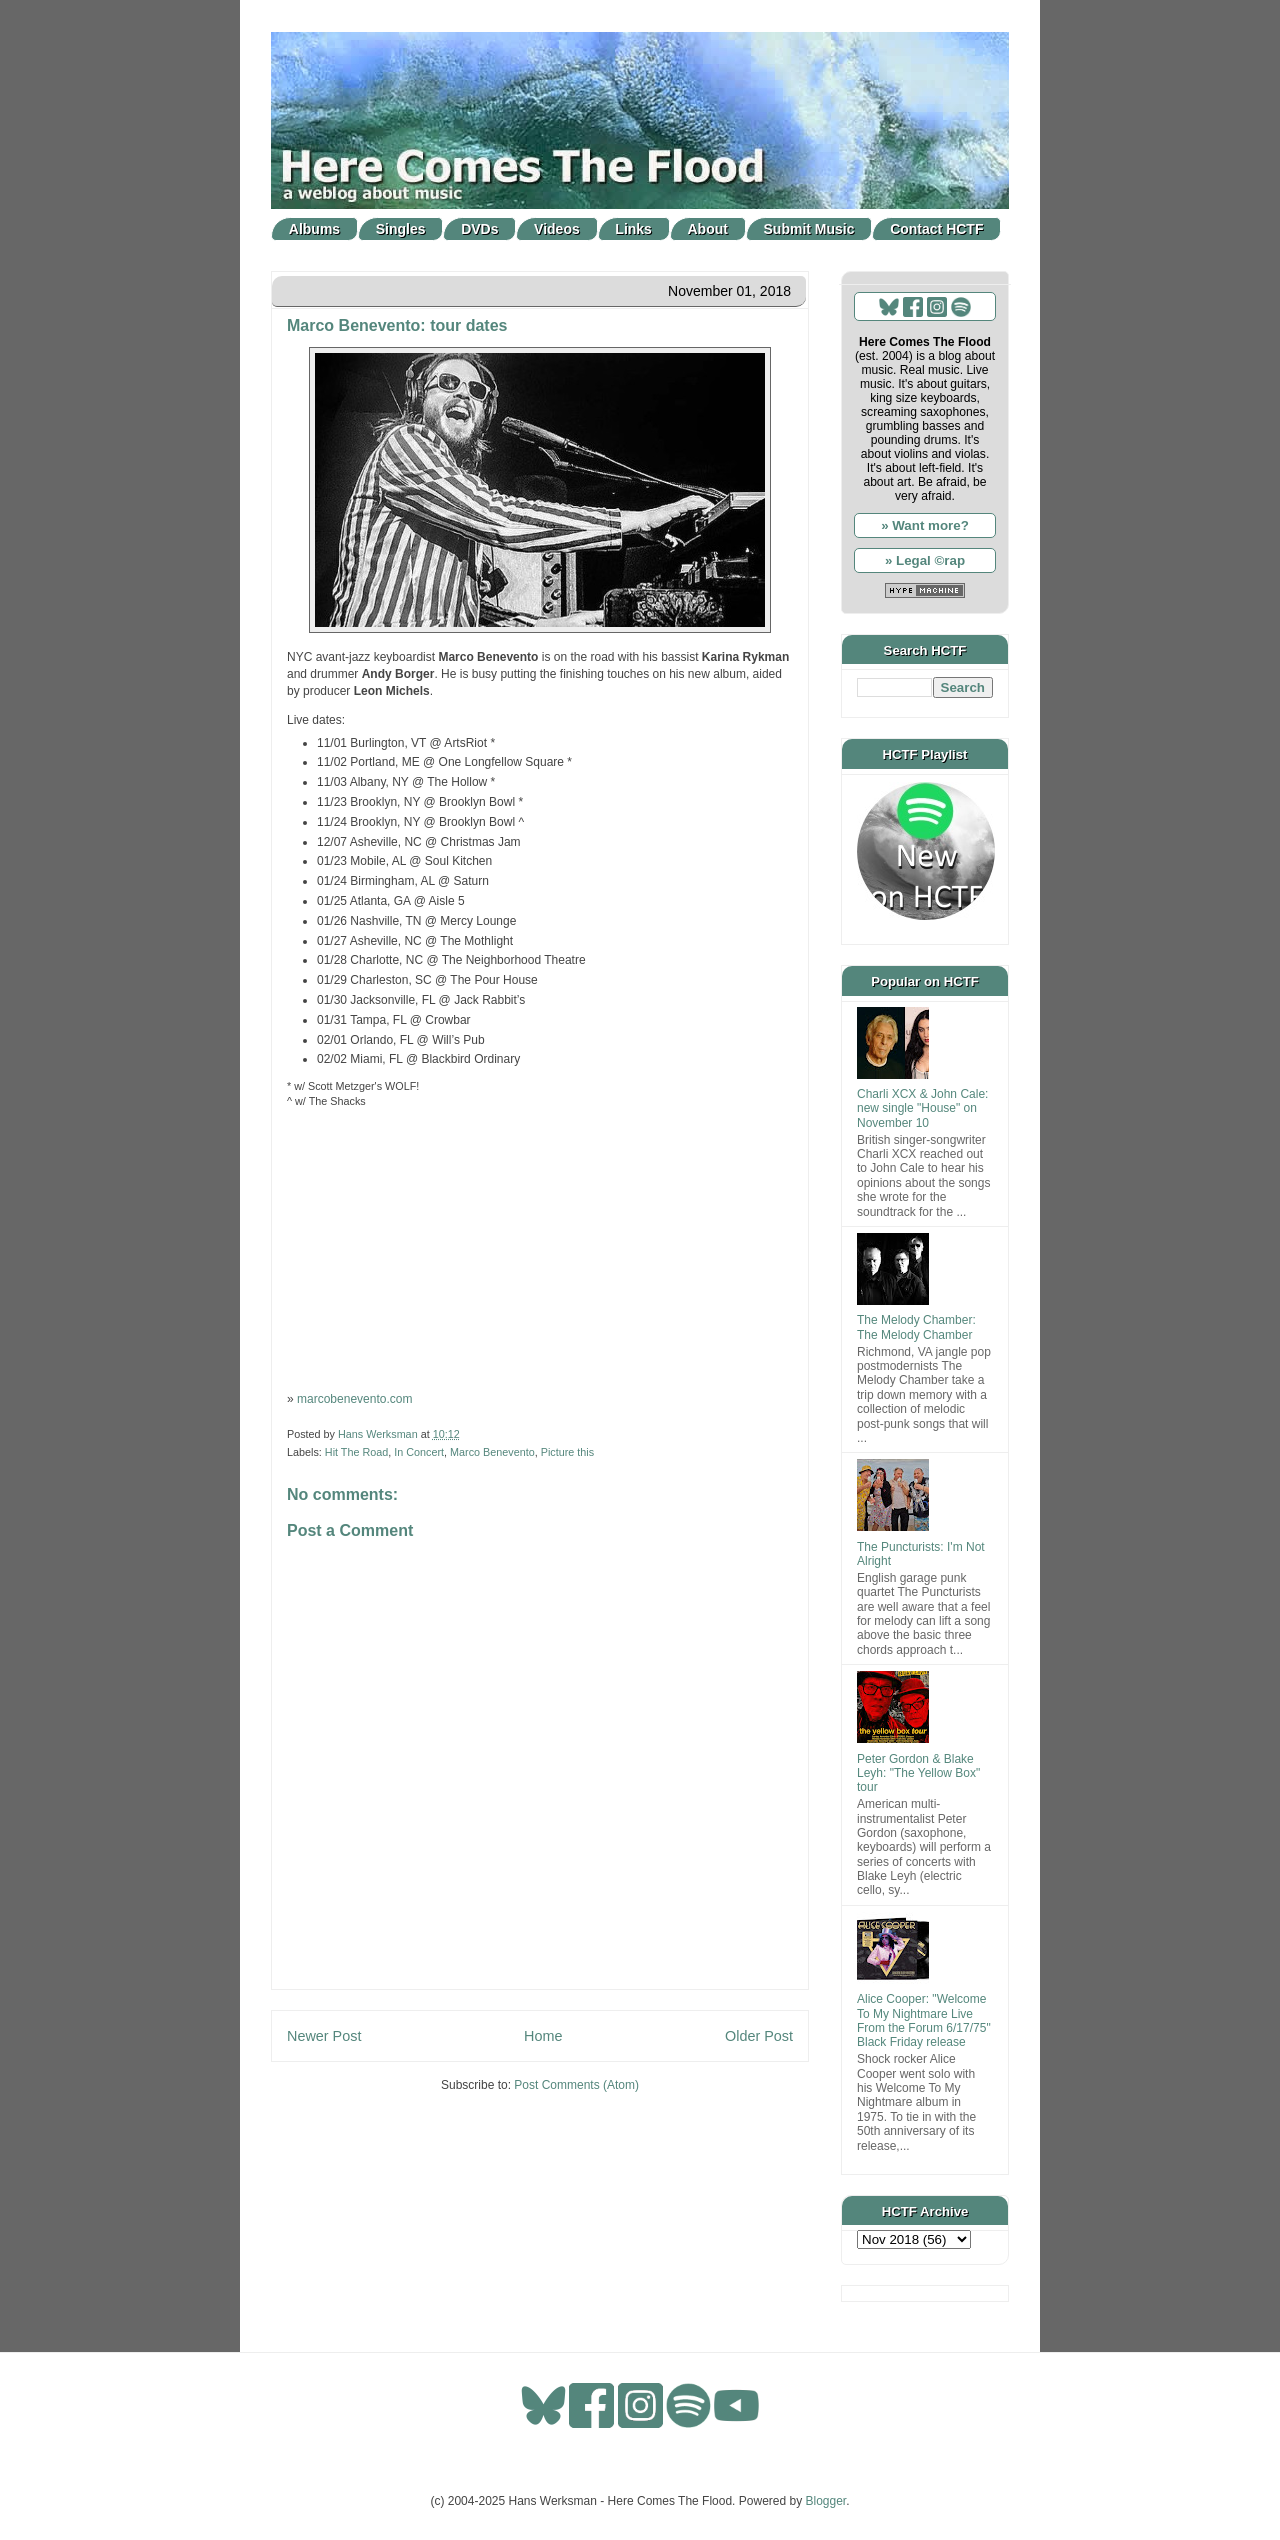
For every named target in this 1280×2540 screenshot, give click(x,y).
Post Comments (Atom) (576, 2085)
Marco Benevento (492, 1452)
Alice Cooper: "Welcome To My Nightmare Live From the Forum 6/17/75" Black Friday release (924, 2020)
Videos (557, 229)
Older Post (759, 2036)
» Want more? (925, 525)
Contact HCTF (936, 229)
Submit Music (809, 229)
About (708, 229)
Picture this (567, 1452)
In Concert (419, 1452)
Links (633, 229)
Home (543, 2036)
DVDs (479, 229)
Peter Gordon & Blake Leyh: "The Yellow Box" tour (918, 1773)
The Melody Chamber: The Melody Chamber (916, 1327)
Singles (401, 229)
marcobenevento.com (354, 1399)
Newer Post (324, 2036)
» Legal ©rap (925, 560)
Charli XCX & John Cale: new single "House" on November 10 (922, 1108)
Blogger (826, 2501)
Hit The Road (356, 1452)
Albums (314, 229)
